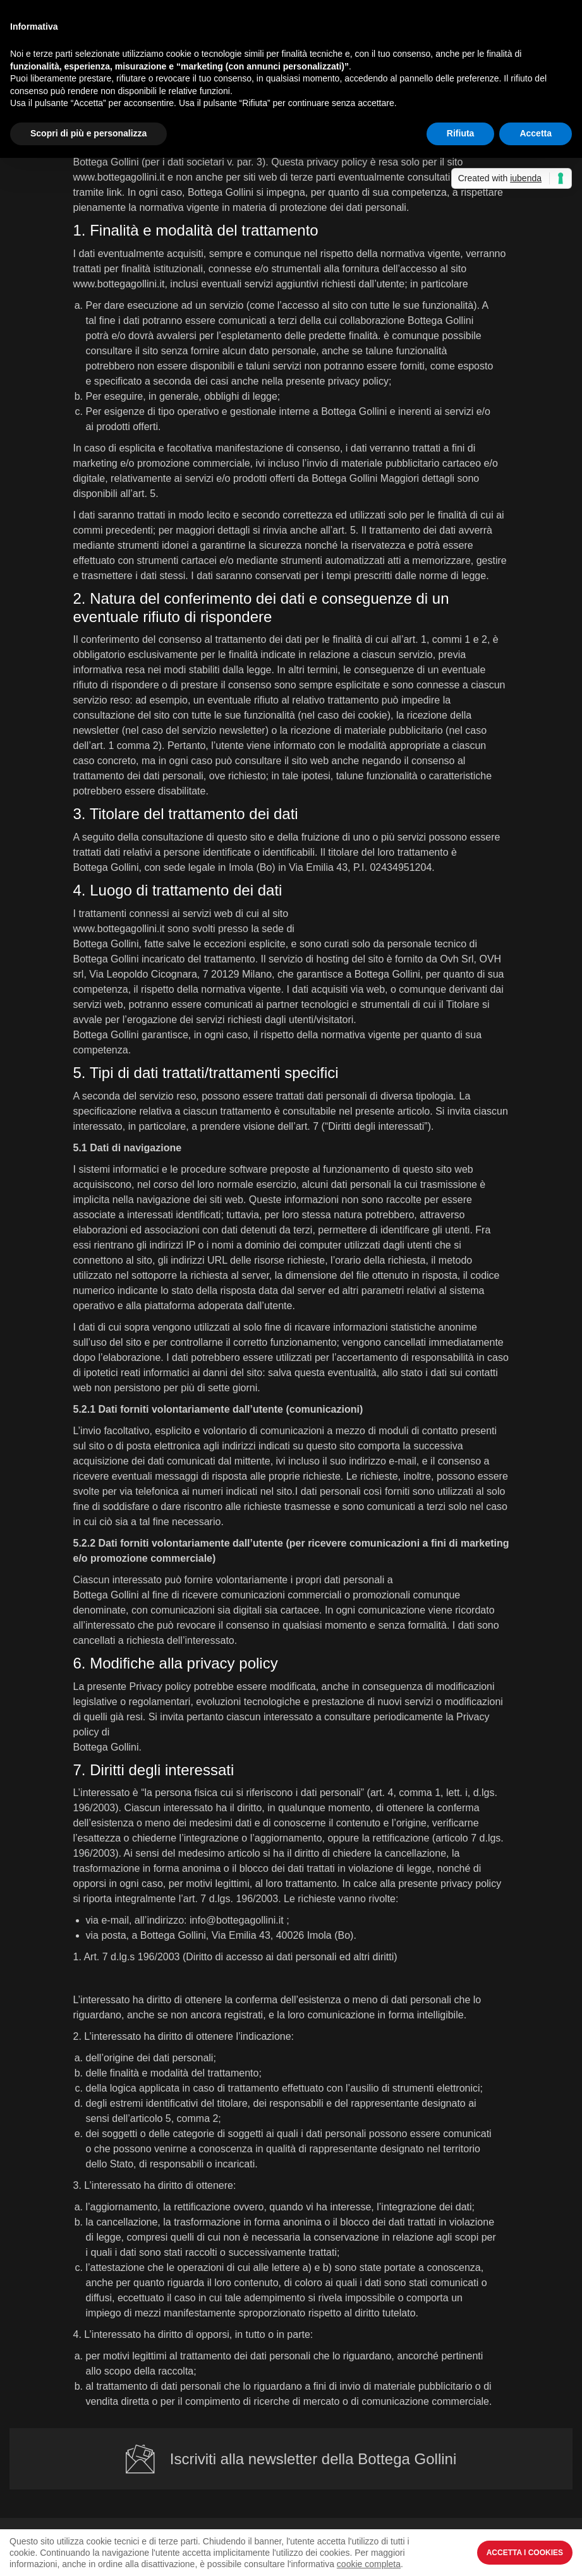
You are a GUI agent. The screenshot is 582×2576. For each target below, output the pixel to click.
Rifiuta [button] (461, 133)
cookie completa (369, 2564)
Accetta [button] (535, 133)
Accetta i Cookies (525, 2552)
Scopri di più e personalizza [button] (88, 133)
